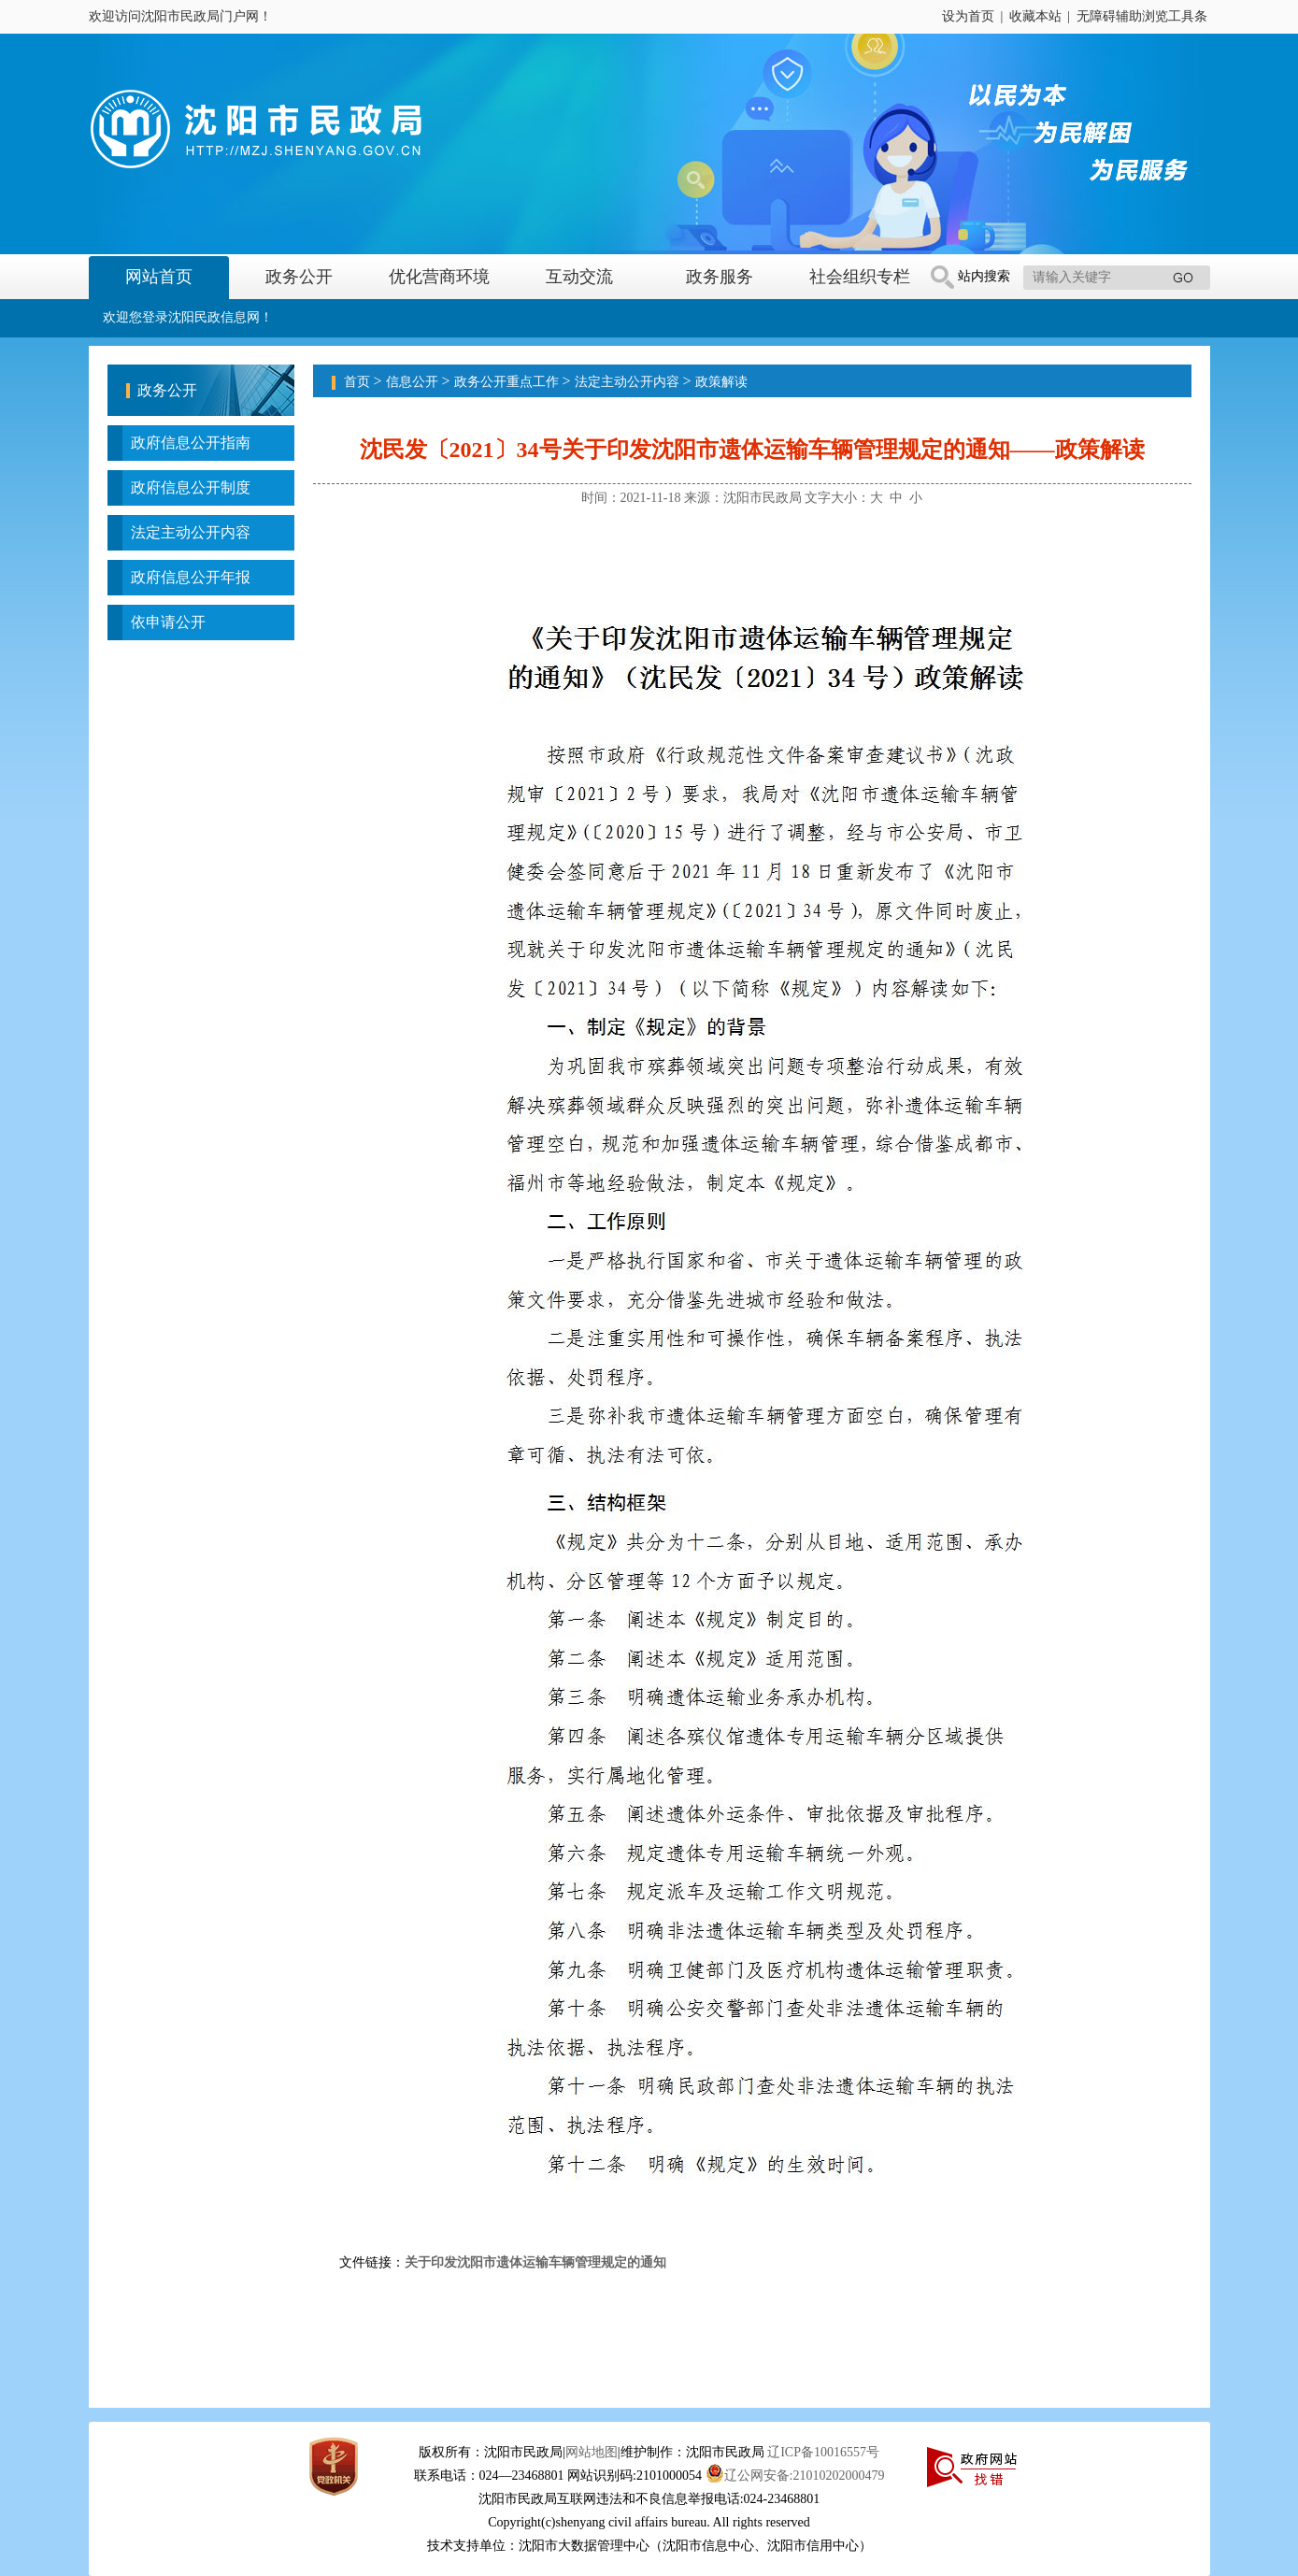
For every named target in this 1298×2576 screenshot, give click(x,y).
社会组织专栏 (859, 276)
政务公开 (299, 276)
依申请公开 (168, 622)
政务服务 (719, 276)
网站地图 (591, 2452)
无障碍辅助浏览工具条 (1142, 16)
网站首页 (159, 276)
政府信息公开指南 (190, 443)
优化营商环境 (439, 276)
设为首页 (968, 16)
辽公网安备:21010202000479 (795, 2476)
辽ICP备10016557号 (823, 2452)
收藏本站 (1035, 16)
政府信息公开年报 (190, 577)
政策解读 (721, 382)
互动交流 (579, 276)
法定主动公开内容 (190, 532)
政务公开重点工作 (506, 382)
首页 (357, 382)
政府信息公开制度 (190, 487)
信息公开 (412, 382)
